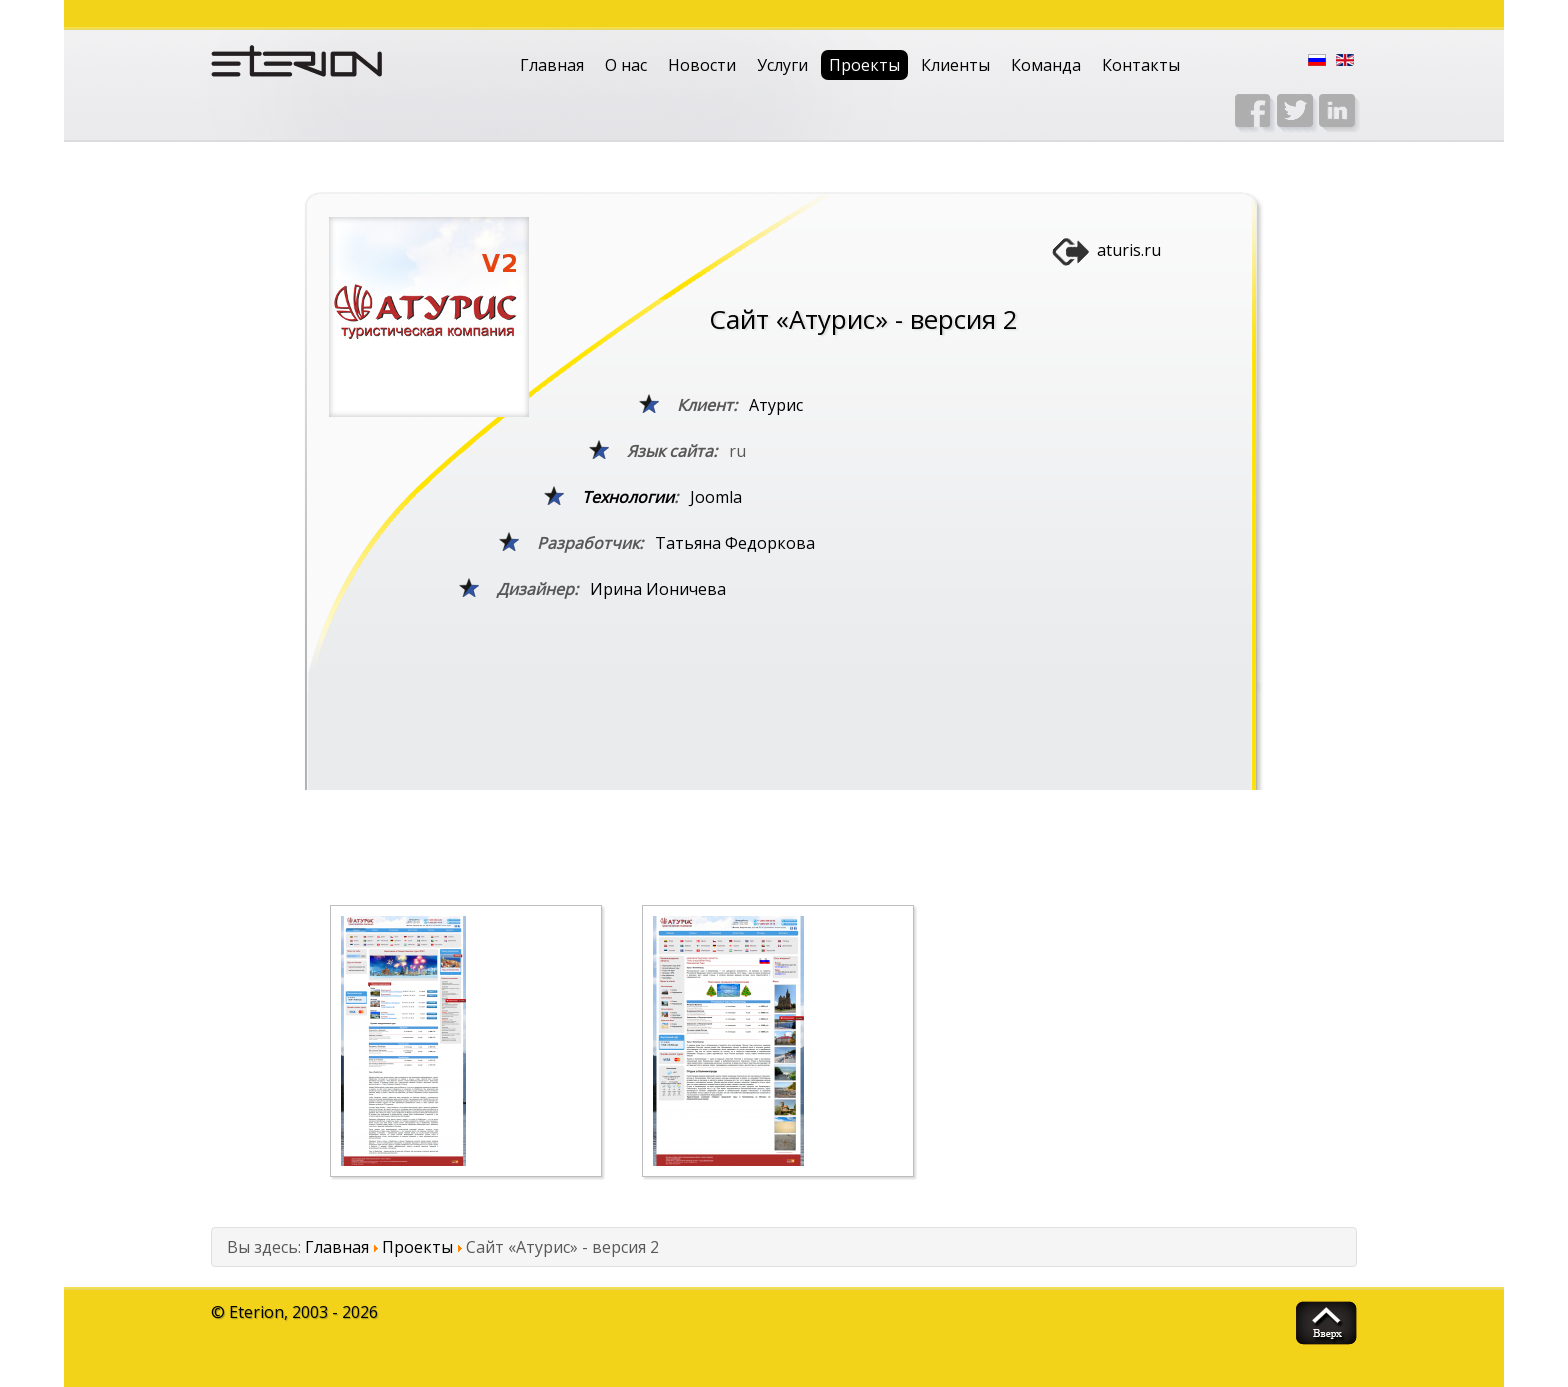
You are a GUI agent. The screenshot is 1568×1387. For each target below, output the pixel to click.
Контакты (1141, 65)
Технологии (628, 497)
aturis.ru (1129, 250)
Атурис (776, 405)
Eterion (256, 1312)
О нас (626, 65)
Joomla (716, 497)
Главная (552, 65)
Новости (702, 65)
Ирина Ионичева (658, 589)
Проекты (864, 65)
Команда (1046, 65)
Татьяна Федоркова (735, 543)
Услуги (782, 65)
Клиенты (955, 65)
